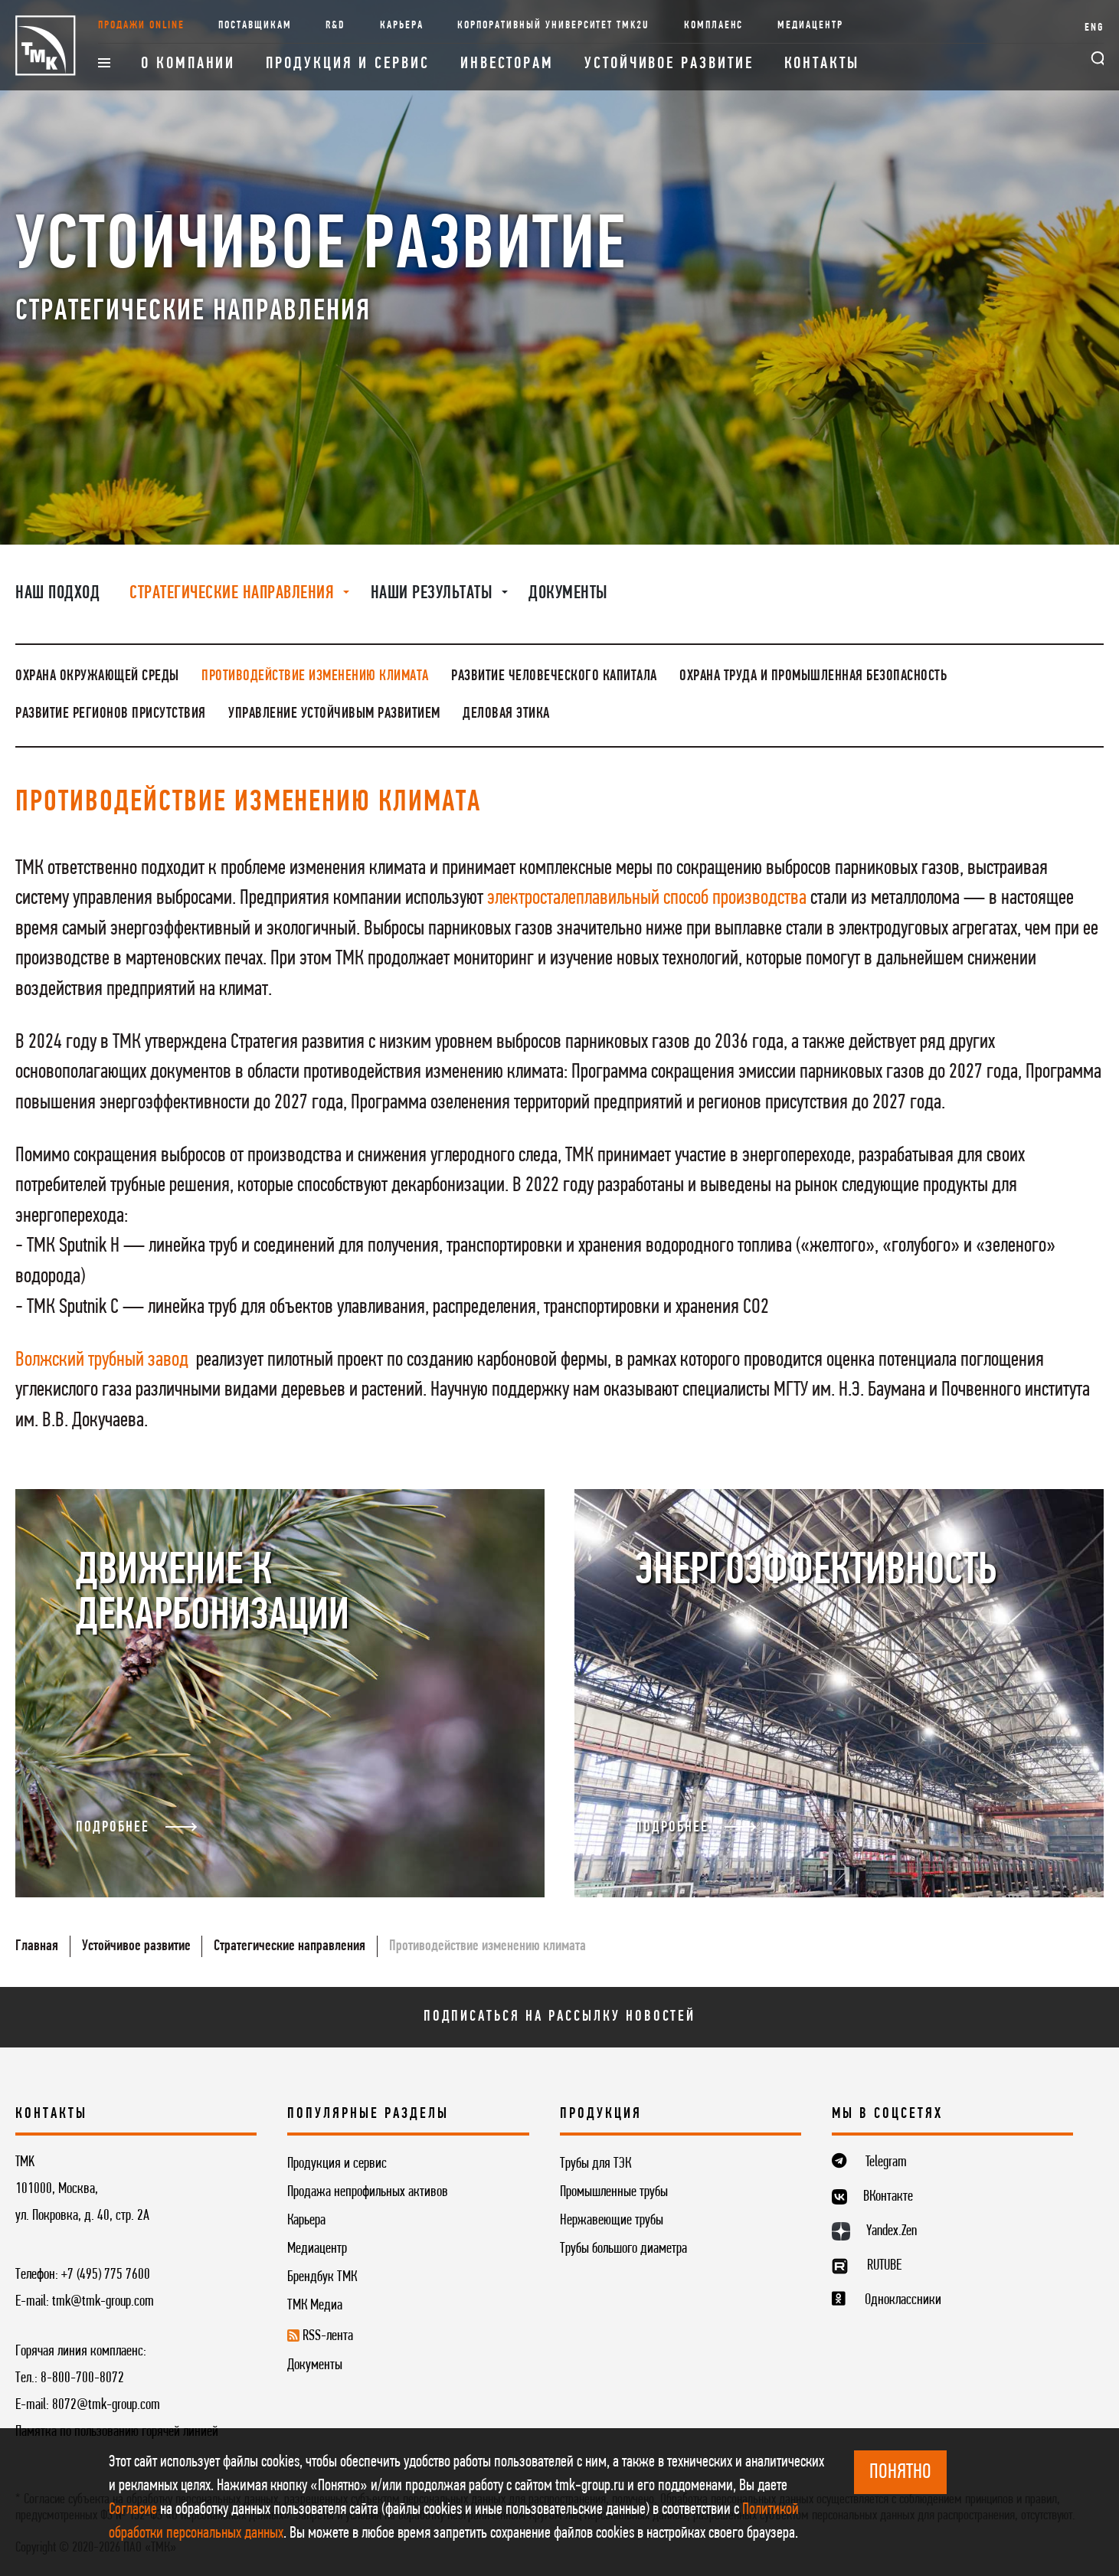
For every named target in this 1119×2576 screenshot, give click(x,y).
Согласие (133, 2510)
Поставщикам (255, 25)
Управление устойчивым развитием (334, 714)
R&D (335, 25)
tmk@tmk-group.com (103, 2301)
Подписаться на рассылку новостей (560, 2016)
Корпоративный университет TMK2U (553, 25)
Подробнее (136, 1827)
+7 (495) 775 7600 (105, 2275)
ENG (1094, 28)
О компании (188, 64)
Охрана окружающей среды (97, 676)
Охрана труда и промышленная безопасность (813, 676)
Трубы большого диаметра (623, 2249)
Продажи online (141, 25)
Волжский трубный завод (101, 1360)
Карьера (402, 25)
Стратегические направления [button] (234, 593)
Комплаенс (714, 25)
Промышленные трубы (614, 2192)
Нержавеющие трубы (611, 2220)
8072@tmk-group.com (106, 2405)
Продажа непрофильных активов (367, 2192)
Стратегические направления (289, 1946)
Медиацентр (810, 25)
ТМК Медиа (314, 2305)
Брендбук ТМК (322, 2277)
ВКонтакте (888, 2196)
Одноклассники (903, 2300)
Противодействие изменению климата (315, 676)
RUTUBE (884, 2265)
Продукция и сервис (348, 64)
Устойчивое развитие (669, 64)
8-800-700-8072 (82, 2378)
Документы (568, 593)
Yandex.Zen (891, 2231)
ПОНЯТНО (900, 2472)
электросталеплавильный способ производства (647, 898)
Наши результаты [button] (434, 593)
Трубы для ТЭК (595, 2164)
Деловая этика (506, 714)
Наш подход (57, 593)
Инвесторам (507, 64)
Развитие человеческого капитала (554, 676)
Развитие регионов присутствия (110, 714)
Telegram (886, 2162)
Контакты (822, 64)
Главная (36, 1946)
